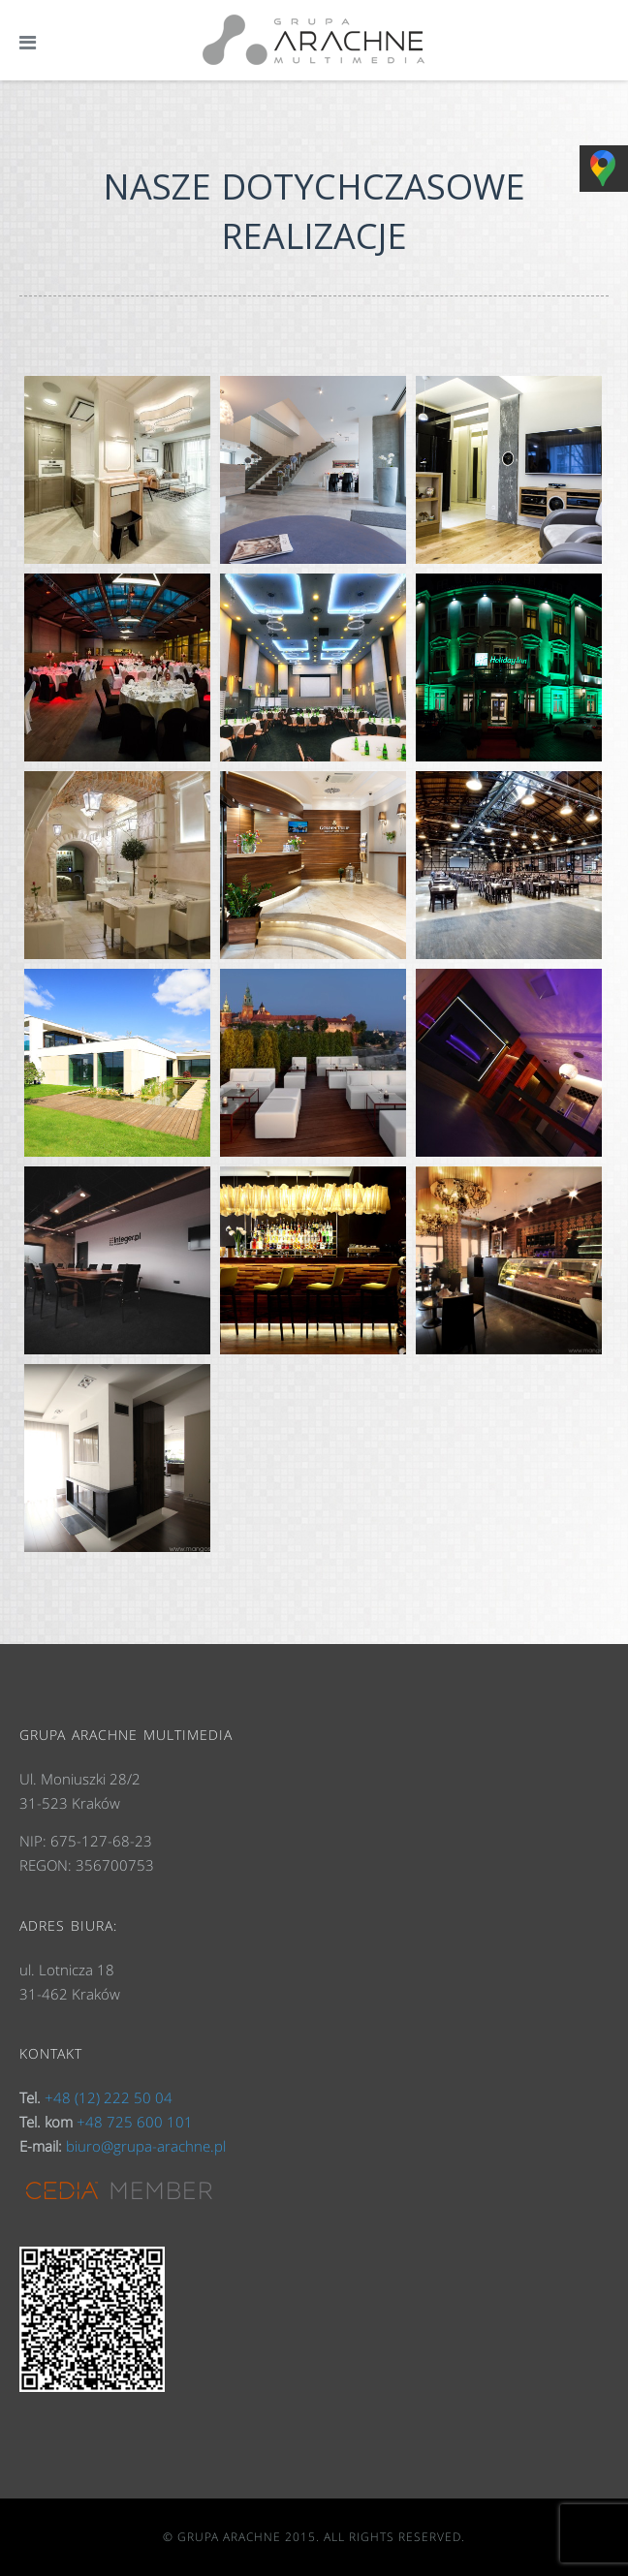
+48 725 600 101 (135, 2121)
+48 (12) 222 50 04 (109, 2097)
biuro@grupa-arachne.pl (146, 2146)
